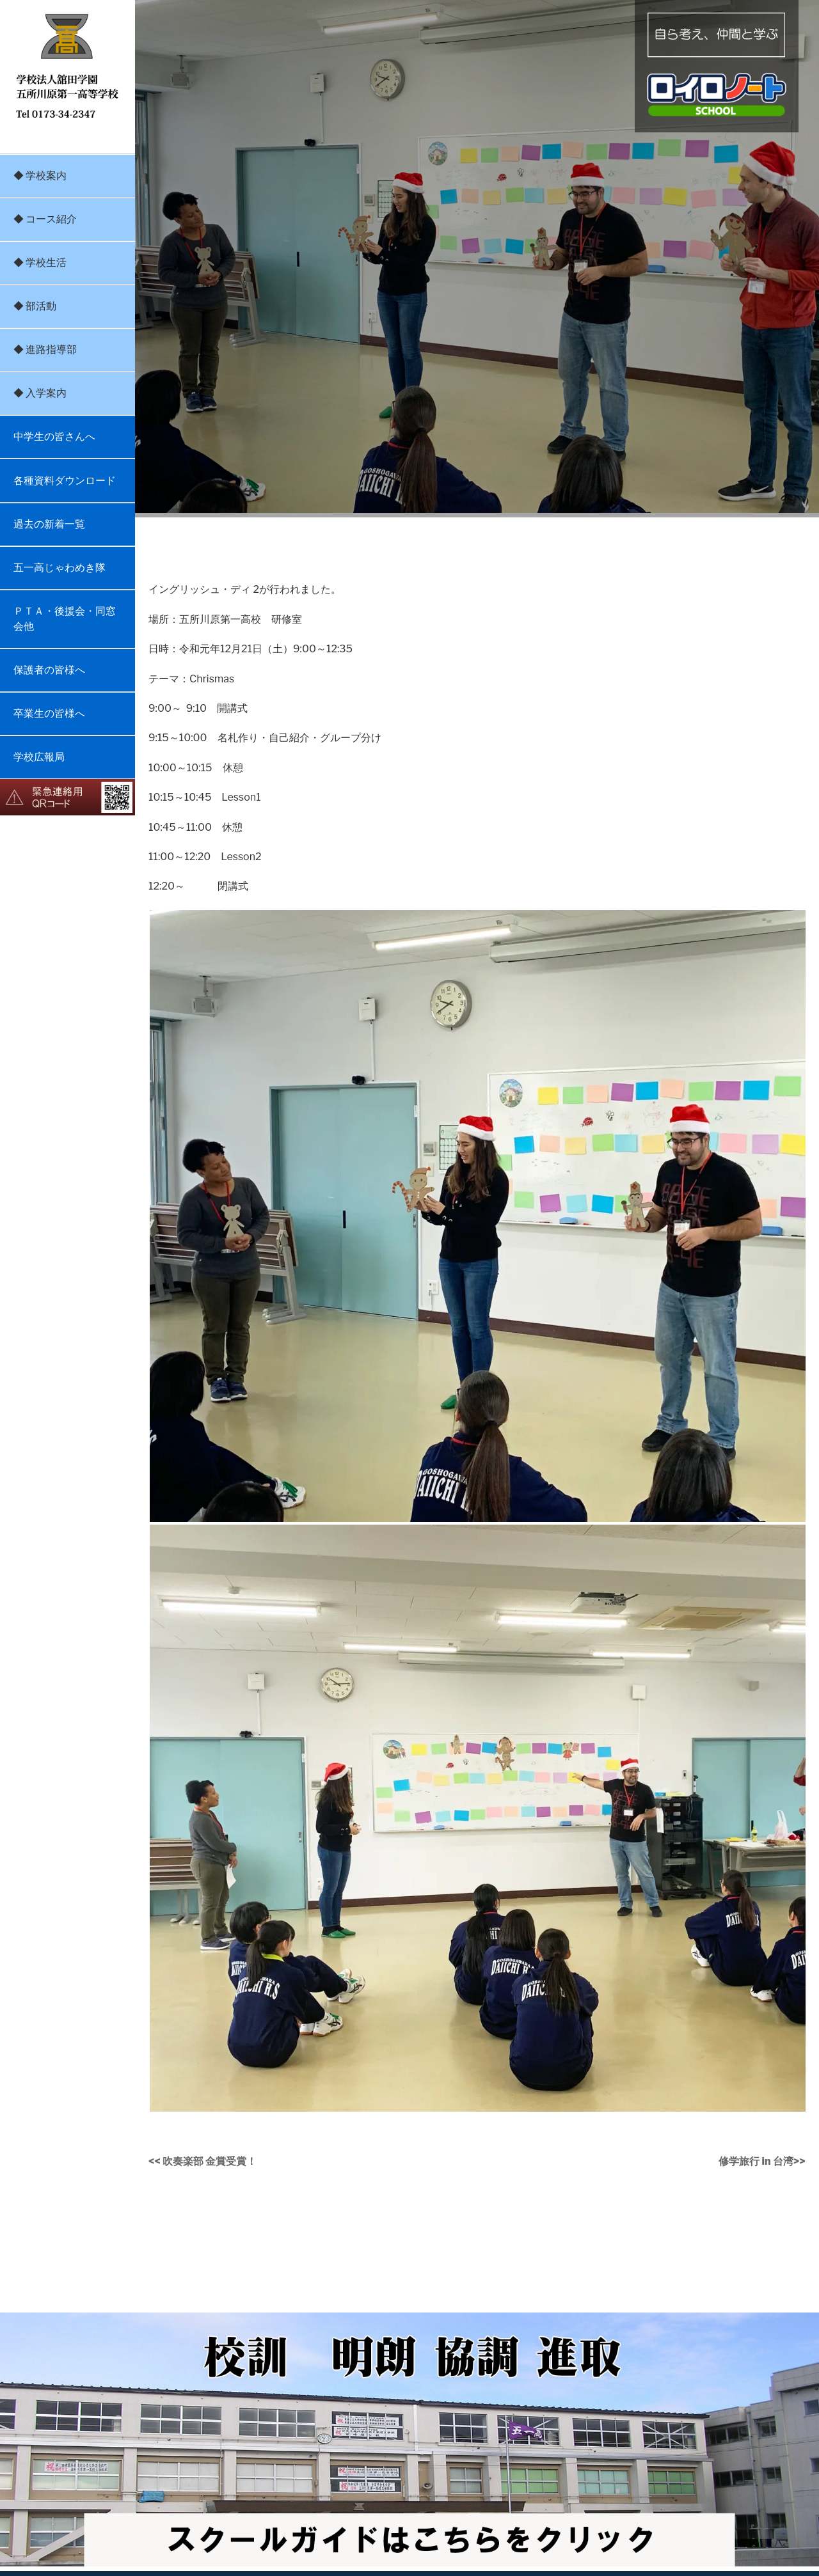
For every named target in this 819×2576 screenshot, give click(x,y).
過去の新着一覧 (49, 524)
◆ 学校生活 (40, 262)
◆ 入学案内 (40, 393)
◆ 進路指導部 (45, 349)
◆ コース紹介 (45, 219)
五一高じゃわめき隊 (59, 568)
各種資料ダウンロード (64, 481)
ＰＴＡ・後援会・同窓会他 (64, 618)
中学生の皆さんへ (54, 436)
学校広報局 (39, 757)
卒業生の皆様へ (49, 713)
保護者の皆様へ (49, 670)
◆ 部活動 (34, 306)
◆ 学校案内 (40, 175)
